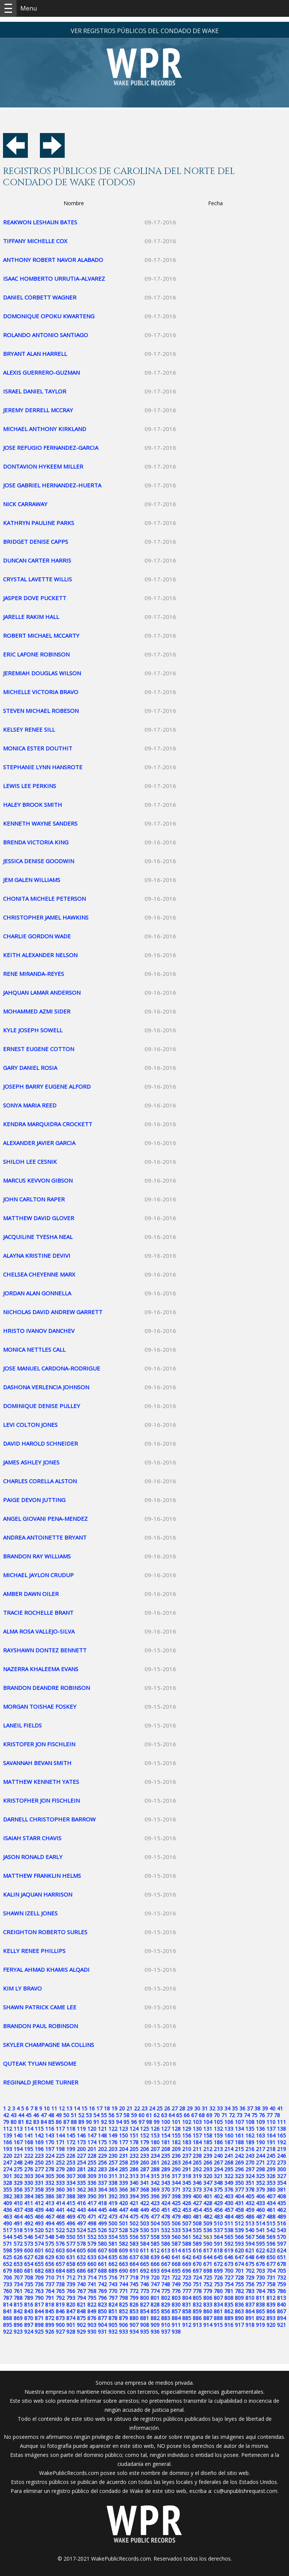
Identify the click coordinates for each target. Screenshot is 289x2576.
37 (250, 2108)
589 (197, 2243)
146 (81, 2135)
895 (7, 2324)
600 (28, 2250)
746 (144, 2284)
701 (239, 2270)
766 (70, 2291)
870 (28, 2318)
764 (49, 2291)
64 (172, 2115)
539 (239, 2230)
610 (133, 2250)
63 (164, 2115)
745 (133, 2284)
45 (29, 2115)
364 (102, 2189)
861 (218, 2311)
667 (165, 2263)
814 (7, 2304)
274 (7, 2169)
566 (239, 2236)
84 (44, 2121)
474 (123, 2216)
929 (81, 2331)
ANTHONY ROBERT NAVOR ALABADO (53, 259)
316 (165, 2176)
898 (39, 2324)
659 (81, 2263)
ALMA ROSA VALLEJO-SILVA (39, 1631)
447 (123, 2209)
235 (165, 2155)
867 (281, 2311)
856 (165, 2311)
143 (49, 2135)
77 (269, 2115)
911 (176, 2324)
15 (84, 2108)
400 (197, 2196)
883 (165, 2318)
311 (112, 2176)
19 (114, 2108)
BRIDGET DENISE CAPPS (35, 541)
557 (144, 2236)
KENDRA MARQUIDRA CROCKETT (47, 1124)
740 (81, 2284)
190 (260, 2142)
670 (197, 2263)
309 (91, 2176)
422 (144, 2203)
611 (144, 2250)
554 (112, 2236)
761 (18, 2291)
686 (81, 2270)
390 (91, 2196)
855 (155, 2311)
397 (165, 2196)
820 (70, 2304)
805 (197, 2297)
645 (218, 2257)
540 (249, 2230)
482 (207, 2216)
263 (176, 2162)
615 (186, 2250)
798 (123, 2297)
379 (260, 2189)
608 (112, 2250)
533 (176, 2230)
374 (207, 2189)
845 (49, 2311)
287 (144, 2169)
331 (39, 2182)
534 (186, 2230)
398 (176, 2196)
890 (239, 2318)
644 (207, 2257)
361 (70, 2189)
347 (207, 2182)
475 (133, 2216)
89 (81, 2121)
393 (123, 2196)
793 (70, 2297)
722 (176, 2277)
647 (239, 2257)
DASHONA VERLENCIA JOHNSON (46, 1387)
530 (144, 2230)
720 (155, 2277)
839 (270, 2304)
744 (123, 2284)
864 (249, 2311)
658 (70, 2263)
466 (39, 2216)
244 (260, 2155)
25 (160, 2108)
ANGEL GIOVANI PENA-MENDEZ (45, 1518)
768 (91, 2291)
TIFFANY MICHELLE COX (35, 241)
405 (249, 2196)
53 (89, 2115)
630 (60, 2257)
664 (133, 2263)
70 (217, 2115)
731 (270, 2277)
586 (165, 2243)
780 (218, 2291)
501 (123, 2223)
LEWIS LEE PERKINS (29, 786)
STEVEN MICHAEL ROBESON (41, 710)
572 (18, 2243)
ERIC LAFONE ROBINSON (36, 654)
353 (270, 2182)
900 (60, 2324)
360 (60, 2189)
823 (102, 2304)
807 (218, 2297)
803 (176, 2297)
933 (123, 2331)
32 (212, 2108)
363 (91, 2189)
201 (91, 2148)
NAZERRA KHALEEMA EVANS (40, 1669)
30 (197, 2108)
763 (39, 2291)
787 (7, 2297)
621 (249, 2250)
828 (155, 2304)
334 (70, 2182)
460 (260, 2209)
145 (70, 2135)
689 (112, 2270)
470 (81, 2216)
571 (7, 2243)
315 (155, 2176)
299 (270, 2169)
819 (60, 2304)
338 (112, 2182)
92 (104, 2121)
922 (7, 2331)
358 (39, 2189)
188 (239, 2142)
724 (197, 2277)
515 (270, 2223)
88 (74, 2121)
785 (270, 2291)
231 (123, 2155)
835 (228, 2304)
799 (133, 2297)
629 (49, 2257)
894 (281, 2318)
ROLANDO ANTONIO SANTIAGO (45, 335)
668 (176, 2263)
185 (207, 2142)
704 (270, 2270)
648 (249, 2257)
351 (249, 2182)
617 (207, 2250)
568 (260, 2236)
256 (102, 2162)
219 (281, 2148)
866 (270, 2311)
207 (155, 2148)
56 (111, 2115)
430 (228, 2203)
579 (91, 2243)
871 (39, 2318)
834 (218, 2304)
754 (228, 2284)
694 (165, 2270)
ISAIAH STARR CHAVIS (32, 1838)
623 (270, 2250)
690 (123, 2270)
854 (144, 2311)
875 (81, 2318)
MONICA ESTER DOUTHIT (37, 748)
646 (228, 2257)
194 (18, 2148)
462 (281, 2209)
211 (197, 2148)
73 (239, 2115)
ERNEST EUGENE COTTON (38, 1049)
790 (39, 2297)
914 (207, 2324)
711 (60, 2277)
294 (218, 2169)
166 (7, 2142)
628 (39, 2257)
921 (281, 2324)
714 (91, 2277)
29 (190, 2108)
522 (60, 2230)
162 (249, 2135)
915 (218, 2324)
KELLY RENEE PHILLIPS (34, 1950)
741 (91, 2284)
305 (49, 2176)
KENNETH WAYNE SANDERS (40, 823)
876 (91, 2318)
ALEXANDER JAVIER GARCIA (39, 1143)
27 (175, 2108)
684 (60, 2270)
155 (176, 2135)
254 (81, 2162)
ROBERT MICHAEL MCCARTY (41, 635)
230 (112, 2155)
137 (270, 2128)
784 (260, 2291)
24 (152, 2108)
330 (28, 2182)
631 (70, 2257)
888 (218, 2318)
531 (155, 2230)
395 (144, 2196)
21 (129, 2108)
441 (60, 2209)
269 (239, 2162)
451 (165, 2209)
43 (14, 2115)
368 (144, 2189)
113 (18, 2128)
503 (144, 2223)
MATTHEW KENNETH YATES (41, 1781)
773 (144, 2291)
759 (281, 2284)
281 (81, 2169)
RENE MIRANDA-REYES (33, 973)
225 (60, 2155)
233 (144, 2155)
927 (60, 2331)
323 (239, 2176)
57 (119, 2115)
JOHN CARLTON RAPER (34, 1199)
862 (228, 2311)
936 (155, 2331)
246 (281, 2155)
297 (249, 2169)
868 (7, 2318)
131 (207, 2128)
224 (49, 2155)
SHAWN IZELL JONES (30, 1913)
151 (133, 2135)
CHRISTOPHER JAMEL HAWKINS (45, 917)
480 (186, 2216)
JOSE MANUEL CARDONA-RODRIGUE (51, 1368)
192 (281, 2142)
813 (281, 2297)
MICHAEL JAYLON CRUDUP (38, 1575)
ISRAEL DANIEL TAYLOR (34, 391)
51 (74, 2115)
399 (186, 2196)
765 (60, 2291)
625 (7, 2257)
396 (155, 2196)
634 (102, 2257)
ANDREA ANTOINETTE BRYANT (45, 1537)
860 (207, 2311)
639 (155, 2257)
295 (228, 2169)
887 (207, 2318)
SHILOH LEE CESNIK (30, 1161)
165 (281, 2135)
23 (144, 2108)
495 (60, 2223)
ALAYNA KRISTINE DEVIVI (36, 1255)
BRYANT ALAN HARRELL (35, 353)
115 (39, 2128)
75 (254, 2115)
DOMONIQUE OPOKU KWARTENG (48, 316)
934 (133, 2331)
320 (207, 2176)
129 (186, 2128)
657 (60, 2263)
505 (165, 2223)
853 (133, 2311)
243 (249, 2155)
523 (70, 2230)
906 (123, 2324)
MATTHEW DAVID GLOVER (38, 1218)
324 (249, 2176)
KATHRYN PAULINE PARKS (38, 522)
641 (176, 2257)
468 (60, 2216)
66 (187, 2115)
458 (239, 2209)
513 (249, 2223)
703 (260, 2270)
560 (176, 2236)
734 (18, 2284)
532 (165, 2230)
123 (123, 2128)
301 (7, 2176)
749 (176, 2284)
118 (70, 2128)
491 (18, 2223)
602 (49, 2250)
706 (7, 2277)
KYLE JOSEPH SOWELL (32, 1030)
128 (176, 2128)
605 (81, 2250)
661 (102, 2263)
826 (133, 2304)
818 (49, 2304)
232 (133, 2155)
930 (91, 2331)
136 (260, 2128)
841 (7, 2311)
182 (176, 2142)
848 (81, 2311)
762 (28, 2291)
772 (133, 2291)
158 (207, 2135)
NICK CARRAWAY (25, 504)
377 (239, 2189)
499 (102, 2223)
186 (218, 2142)
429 (218, 2203)
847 (70, 2311)
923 (18, 2331)
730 (260, 2277)
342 (155, 2182)
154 (165, 2135)
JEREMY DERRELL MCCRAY (38, 410)
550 (70, 2236)
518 (18, 2230)
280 (70, 2169)
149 (112, 2135)
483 (218, 2216)
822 (91, 2304)
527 (112, 2230)
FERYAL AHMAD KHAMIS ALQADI (46, 1969)
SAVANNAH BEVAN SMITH (37, 1763)
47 (44, 2115)
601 (39, 2250)
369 (155, 2189)
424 (165, 2203)
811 (260, 2297)
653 (18, 2263)
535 (197, 2230)
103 (197, 2121)
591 (218, 2243)
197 (49, 2148)
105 (218, 2121)
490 (7, 2223)
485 (239, 2216)
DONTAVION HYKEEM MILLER (43, 466)
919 (260, 2324)
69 (209, 2115)
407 (270, 2196)
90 (89, 2121)
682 (39, 2270)
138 (281, 2128)
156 (186, 2135)
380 (270, 2189)
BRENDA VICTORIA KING (35, 842)
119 (81, 2128)
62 (157, 2115)
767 (81, 2291)
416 (81, 2203)
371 (176, 2189)
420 (123, 2203)
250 (39, 2162)
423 (155, 2203)
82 (29, 2121)
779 (207, 2291)
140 (18, 2135)
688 (102, 2270)
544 (7, 2236)
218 (270, 2148)
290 (176, 2169)
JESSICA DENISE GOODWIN (38, 861)
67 (194, 2115)
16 (92, 2108)
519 (28, 2230)
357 (28, 2189)
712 (70, 2277)
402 (218, 2196)
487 (260, 2216)
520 (39, 2230)
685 (70, 2270)
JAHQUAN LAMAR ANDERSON (42, 992)
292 (197, 2169)
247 (7, 2162)
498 (91, 2223)
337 (102, 2182)
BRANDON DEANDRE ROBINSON (46, 1687)
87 (66, 2121)
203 (112, 2148)
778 (197, 2291)
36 (242, 2108)
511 (228, 2223)
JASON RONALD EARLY (32, 1857)
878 (112, 2318)
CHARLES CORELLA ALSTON (40, 1481)
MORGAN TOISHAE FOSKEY (39, 1706)
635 (112, 2257)
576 (60, 2243)
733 (7, 2284)
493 (39, 2223)
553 (102, 2236)
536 (207, 2230)
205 (133, 2148)
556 (133, 2236)
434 (270, 2203)
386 (49, 2196)
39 (265, 2108)
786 (281, 2291)
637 (133, 2257)
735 (28, 2284)
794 (81, 2297)
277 (39, 2169)
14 (77, 2108)
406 (260, 2196)
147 (91, 2135)
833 (207, 2304)
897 (28, 2324)
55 (104, 2115)
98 (149, 2121)
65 (179, 2115)
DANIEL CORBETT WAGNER (39, 297)
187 (228, 2142)
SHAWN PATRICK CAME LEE (39, 2007)
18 (107, 2108)
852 (123, 2311)
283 (102, 2169)
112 (7, 2128)
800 (144, 2297)
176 (112, 2142)
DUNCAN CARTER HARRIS (37, 560)
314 (144, 2176)
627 (28, 2257)
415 (70, 2203)
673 (228, 2263)
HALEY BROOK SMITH (32, 804)
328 (7, 2182)
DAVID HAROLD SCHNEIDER (40, 1443)
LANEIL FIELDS (22, 1725)
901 (70, 2324)
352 (260, 2182)
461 (270, 2209)
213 (218, 2148)
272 (270, 2162)
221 (18, 2155)
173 (81, 2142)
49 (59, 2115)
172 (70, 2142)
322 (228, 2176)
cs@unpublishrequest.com (245, 2490)
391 (102, 2196)
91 (96, 2121)
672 (218, 2263)
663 (123, 2263)
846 (60, 2311)
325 (260, 2176)
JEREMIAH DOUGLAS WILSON (42, 673)
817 (39, 2304)
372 (186, 2189)
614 (176, 2250)
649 (260, 2257)
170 (49, 2142)
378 (249, 2189)
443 (81, 2209)
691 (133, 2270)
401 (207, 2196)
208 (165, 2148)
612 (155, 2250)
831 (186, 2304)
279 (60, 2169)
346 (197, 2182)
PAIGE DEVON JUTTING (34, 1500)
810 (249, 2297)
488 (270, 2216)
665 (144, 2263)
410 (18, 2203)
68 (202, 2115)
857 (176, 2311)
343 (165, 2182)
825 (123, 2304)
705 (281, 2270)
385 (39, 2196)
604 (70, 2250)
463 (7, 2216)
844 (39, 2311)
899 (49, 2324)
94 (119, 2121)
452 (176, 2209)
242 (239, 2155)
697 (197, 2270)
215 (239, 2148)
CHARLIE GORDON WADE (37, 936)
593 (239, 2243)
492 (28, 2223)
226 (70, 2155)
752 (207, 2284)
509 (207, 2223)
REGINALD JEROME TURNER (40, 2082)
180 (155, 2142)
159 (218, 2135)
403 (228, 2196)
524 (81, 2230)
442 (70, 2209)
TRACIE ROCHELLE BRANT (38, 1612)
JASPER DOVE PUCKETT (34, 598)
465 (28, 2216)
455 (207, 2209)
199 (70, 2148)
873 (60, 2318)
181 (165, 2142)
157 (197, 2135)
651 (281, 2257)
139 (7, 2135)
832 (197, 2304)
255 (91, 2162)
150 (123, 2135)
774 (155, 2291)
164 (270, 2135)
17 (99, 2108)
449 (144, 2209)
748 (165, 2284)
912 (186, 2324)
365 (112, 2189)
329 (18, 2182)
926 (49, 2331)
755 (239, 2284)
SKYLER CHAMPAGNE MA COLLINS (48, 2044)
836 (239, 2304)
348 (218, 2182)
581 (112, 2243)
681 (28, 2270)
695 (176, 2270)
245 (270, 2155)
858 (186, 2311)
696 (186, 2270)
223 (39, 2155)
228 (91, 2155)
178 (133, 2142)
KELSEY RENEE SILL (29, 729)
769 (102, 2291)
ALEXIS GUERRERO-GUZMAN (41, 372)
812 (270, 2297)
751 (197, 2284)
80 (14, 2121)
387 (60, 2196)
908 (144, 2324)
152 (144, 2135)
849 (91, 2311)
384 (28, 2196)
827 (144, 2304)
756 (249, 2284)
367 (133, 2189)
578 (81, 2243)
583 (133, 2243)
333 (60, 2182)
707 (18, 2277)
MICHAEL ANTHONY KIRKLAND (44, 429)
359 (49, 2189)
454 (197, 2209)
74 (247, 2115)
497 (81, 2223)
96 (134, 2121)
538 (228, 2230)
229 (102, 2155)
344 (176, 2182)
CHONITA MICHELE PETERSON (44, 898)
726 (218, 2277)
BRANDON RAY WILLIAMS (37, 1556)
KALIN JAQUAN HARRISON (37, 1894)
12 (62, 2108)
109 (260, 2121)
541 (260, 2230)
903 (91, 2324)
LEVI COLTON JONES (30, 1424)
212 (207, 2148)
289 (165, 2169)
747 (155, 2284)
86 (59, 2121)
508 (197, 2223)
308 (81, 2176)
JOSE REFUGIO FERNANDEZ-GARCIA (50, 447)
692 (144, 2270)
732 (281, 2277)
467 (49, 2216)
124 (133, 2128)
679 (7, 2270)
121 (102, 2128)
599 (18, 2250)
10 (47, 2108)
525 (91, 2230)
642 (186, 2257)
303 (28, 2176)
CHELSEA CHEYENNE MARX (39, 1274)
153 (155, 2135)
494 (49, 2223)
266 (207, 2162)
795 (91, 2297)
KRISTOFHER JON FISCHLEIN (41, 1800)
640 (165, 2257)
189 (249, 2142)
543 (281, 2230)
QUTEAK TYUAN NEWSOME (39, 2063)
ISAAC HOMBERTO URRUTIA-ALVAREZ (54, 278)
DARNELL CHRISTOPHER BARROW (49, 1819)
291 (186, 2169)
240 (218, 2155)
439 (39, 2209)
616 (197, 2250)
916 (228, 2324)
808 (228, 2297)
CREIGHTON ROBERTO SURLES (45, 1932)
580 (102, 2243)
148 (102, 2135)
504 (155, 2223)
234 (155, 2155)
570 (281, 2236)
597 (281, 2243)
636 (123, 2257)
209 (176, 2148)
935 (144, 2331)
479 (176, 2216)
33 (220, 2108)
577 (70, 2243)
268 (228, 2162)
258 (123, 2162)
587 (176, 2243)
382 (7, 2196)
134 (239, 2128)
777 (186, 2291)
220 (7, 2155)
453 (186, 2209)
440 (49, 2209)
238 (197, 2155)
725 (207, 2277)
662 (112, 2263)
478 (165, 2216)
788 (18, 2297)
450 (155, 2209)
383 (18, 2196)
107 (239, 2121)
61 (149, 2115)
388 (70, 2196)
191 (270, 2142)
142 (39, 2135)
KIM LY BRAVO (22, 1988)
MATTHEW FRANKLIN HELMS (42, 1875)
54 (96, 2115)
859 (197, 2311)
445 (102, 2209)
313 (133, 2176)
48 (51, 2115)
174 (91, 2142)
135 (249, 2128)
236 (176, 2155)
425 (176, 2203)
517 (7, 2230)
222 (28, 2155)
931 (102, 2331)
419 (112, 2203)
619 (228, 2250)
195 (28, 2148)
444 (91, 2209)
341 (144, 2182)
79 (6, 2121)
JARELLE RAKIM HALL (31, 616)
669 (186, 2263)
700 (228, 2270)
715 (102, 2277)
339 (123, 2182)
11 (54, 2108)
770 (112, 2291)
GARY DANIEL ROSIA (30, 1067)
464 (18, 2216)
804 (186, 2297)
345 (186, 2182)
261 (155, 2162)
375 (218, 2189)
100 (165, 2121)
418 (102, 2203)
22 (137, 2108)
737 (49, 2284)
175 (102, 2142)
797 (112, 2297)
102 (186, 2121)
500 (112, 2223)
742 (102, 2284)
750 (186, 2284)
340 (133, 2182)
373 (197, 2189)
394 (133, 2196)
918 (249, 2324)
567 (249, 2236)
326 (270, 2176)
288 (155, 2169)
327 (281, 2176)
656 (49, 2263)
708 (28, 2277)
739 (70, 2284)
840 (281, 2304)
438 (28, 2209)
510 (218, 2223)
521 (49, 2230)
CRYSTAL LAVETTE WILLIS (37, 579)
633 (91, 2257)
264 (186, 2162)
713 (81, 2277)
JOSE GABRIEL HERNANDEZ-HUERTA (52, 485)
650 (270, 2257)
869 (18, 2318)
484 (228, 2216)
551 (81, 2236)
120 (91, 2128)
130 (197, 2128)
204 (123, 2148)
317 (176, 2176)
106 (228, 2121)
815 (18, 2304)
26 (167, 2108)
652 (7, 2263)
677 (270, 2263)
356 (18, 2189)
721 (165, 2277)
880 (133, 2318)
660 (91, 2263)
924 (28, 2331)
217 (260, 2148)
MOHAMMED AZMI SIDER (36, 1011)
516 (281, 2223)
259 (133, 2162)
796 (102, 2297)
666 (155, 2263)
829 (165, 2304)
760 (7, 2291)
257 (112, 2162)
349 (228, 2182)
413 (49, 2203)
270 (249, 2162)
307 (70, 2176)
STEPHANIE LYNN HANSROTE (42, 767)
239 (207, 2155)
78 (277, 2115)
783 (249, 2291)
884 (176, 2318)
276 (28, 2169)
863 (239, 2311)
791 (49, 2297)
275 (18, 2169)
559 (165, 2236)
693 (155, 2270)
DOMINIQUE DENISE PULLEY (41, 1406)
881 (144, 2318)
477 (155, 2216)
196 (39, 2148)
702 (249, 2270)
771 (123, 2291)
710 (49, 2277)
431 (239, 2203)
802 (165, 2297)
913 (197, 2324)
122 (112, 2128)
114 (28, 2128)
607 (102, 2250)
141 (28, 2135)
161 (239, 2135)
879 (123, 2318)
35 (235, 2108)
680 (18, 2270)
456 (218, 2209)
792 (60, 2297)
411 (28, 2203)
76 (262, 2115)
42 (6, 2115)
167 (18, 2142)
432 (249, 2203)
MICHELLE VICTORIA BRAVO (40, 692)
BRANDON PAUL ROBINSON (40, 2026)
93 (111, 2121)
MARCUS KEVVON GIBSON (38, 1180)
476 (144, 2216)
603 (60, 2250)
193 (7, 2148)
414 (60, 2203)
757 (260, 2284)
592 (228, 2243)
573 (28, 2243)
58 (126, 2115)
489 (281, 2216)
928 (70, 2331)
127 (165, 2128)
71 (224, 2115)
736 (39, 2284)
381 (281, 2189)
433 (260, 2203)
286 (133, 2169)
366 (123, 2189)
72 (232, 2115)
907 (133, 2324)
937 (165, 2331)
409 (7, 2203)
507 (186, 2223)
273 (281, 2162)
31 (205, 2108)
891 (249, 2318)
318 (186, 2176)
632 (81, 2257)
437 (18, 2209)
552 (91, 2236)
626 (18, 2257)
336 (91, 2182)
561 (186, 2236)
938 (176, 2331)
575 (49, 2243)
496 (70, 2223)
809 (239, 2297)
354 (281, 2182)
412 (39, 2203)
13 (69, 2108)
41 (280, 2108)
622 (260, 2250)
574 (39, 2243)
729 (249, 2277)
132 (218, 2128)
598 (7, 2250)
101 (176, 2121)
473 (112, 2216)
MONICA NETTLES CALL (34, 1349)
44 (21, 2115)
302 (18, 2176)
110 (270, 2121)
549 (60, 2236)
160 (228, 2135)
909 (155, 2324)
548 (49, 2236)
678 (281, 2263)
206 (144, 2148)
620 (239, 2250)
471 (91, 2216)
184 (197, 2142)
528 (123, 2230)
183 (186, 2142)
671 (207, 2263)
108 (249, 2121)
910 (165, 2324)
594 (249, 2243)
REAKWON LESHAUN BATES (40, 222)
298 (260, 2169)
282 (91, 2169)
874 (70, 2318)
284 (112, 2169)
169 (39, 2142)
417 (91, 2203)
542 (270, 2230)
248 (18, 2162)
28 (182, 2108)
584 (144, 2243)
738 (60, 2284)
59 (134, 2115)
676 (260, 2263)
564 (218, 2236)
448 (133, 2209)
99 (157, 2121)
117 (60, 2128)
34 (227, 2108)
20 (122, 2108)
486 (249, 2216)
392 (112, 2196)
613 (165, 2250)
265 (197, 2162)
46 (36, 2115)
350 (239, 2182)
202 (102, 2148)
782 (239, 2291)
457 (228, 2209)
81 (21, 2121)
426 (186, 2203)
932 (112, 2331)
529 (133, 2230)
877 (102, 2318)
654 (28, 2263)
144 (60, 2135)
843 (28, 2311)
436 (7, 2209)
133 (228, 2128)
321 (218, 2176)
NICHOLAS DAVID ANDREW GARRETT (52, 1312)
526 (102, 2230)
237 (186, 2155)
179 (144, 2142)
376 (228, 2189)
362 (81, 2189)
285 (123, 2169)
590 (207, 2243)
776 (176, 2291)
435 (281, 2203)
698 (207, 2270)
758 (270, 2284)
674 (239, 2263)
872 (49, 2318)
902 (81, 2324)
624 (281, 2250)
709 (39, 2277)
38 (257, 2108)
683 (49, 2270)
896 (18, 2324)
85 (51, 2121)
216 (249, 2148)
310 (102, 2176)
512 (239, 2223)
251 (49, 2162)
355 (7, 2189)
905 (112, 2324)
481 (197, 2216)
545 (18, 2236)
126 (155, 2128)
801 (155, 2297)
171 (60, 2142)
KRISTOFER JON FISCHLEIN (39, 1744)
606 (91, 2250)
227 (81, 2155)
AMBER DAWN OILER (31, 1593)
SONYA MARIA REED (29, 1105)
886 (197, 2318)
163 (260, 2135)
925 (39, 2331)
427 (197, 2203)
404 (239, 2196)
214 (228, 2148)
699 (218, 2270)
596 (270, 2243)
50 (66, 2115)
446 (112, 2209)
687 (91, 2270)
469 (70, 2216)
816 (28, 2304)
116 (49, 2128)
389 (81, 2196)
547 (39, 2236)
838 (260, 2304)
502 (133, 2223)
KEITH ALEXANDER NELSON (40, 955)
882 (155, 2318)
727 (228, 2277)
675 (249, 2263)
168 (28, 2142)
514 (260, 2223)
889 (228, 2318)
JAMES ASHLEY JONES (31, 1462)
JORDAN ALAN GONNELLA (37, 1293)
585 (155, 2243)
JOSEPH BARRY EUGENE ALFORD (47, 1086)
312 (123, 2176)
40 (272, 2108)
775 (165, 2291)
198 (60, 2148)
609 (123, 2250)
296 (239, 2169)
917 (239, 2324)
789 (28, 2297)
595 (260, 2243)
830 (176, 2304)
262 (165, 2162)
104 (207, 2121)
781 (228, 2291)
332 (49, 2182)
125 (144, 2128)
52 (81, 2115)
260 (144, 2162)
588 (186, 2243)
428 (207, 2203)
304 (39, 2176)
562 (197, 2236)
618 (218, 2250)
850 (102, 2311)
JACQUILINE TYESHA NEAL (38, 1236)
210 (186, 2148)
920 (270, 2324)
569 (270, 2236)
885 (186, 2318)
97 (141, 2121)
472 (102, 2216)
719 (144, 2277)
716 (112, 2277)
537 (218, 2230)
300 (281, 2169)
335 (81, 2182)
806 (207, 2297)
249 (28, 2162)
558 (155, 2236)
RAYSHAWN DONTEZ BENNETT (45, 1650)
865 (260, 2311)
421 (133, 2203)
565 (228, 2236)
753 (218, 2284)
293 (207, 2169)
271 (260, 2162)
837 (249, 2304)
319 (197, 2176)
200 (81, 2148)
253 (70, 2162)
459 (249, 2209)
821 (81, 2304)
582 (123, 2243)
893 (270, 2318)
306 (60, 2176)
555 (123, 2236)
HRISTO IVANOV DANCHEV (39, 1330)
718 (133, 2277)
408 (281, 2196)
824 (112, 2304)
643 (197, 2257)
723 (186, 2277)
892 (260, 2318)
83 (36, 2121)
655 (39, 2263)
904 (102, 2324)
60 (141, 2115)
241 (228, 2155)
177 (123, 2142)
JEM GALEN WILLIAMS (31, 879)
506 (176, 2223)
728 (239, 2277)
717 (123, 2277)
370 (165, 2189)
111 (281, 2121)
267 (218, 2162)
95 (126, 2121)
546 (28, 2236)
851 (112, 2311)
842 (18, 2311)
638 (144, 2257)
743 (112, 2284)
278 (49, 2169)
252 (60, 2162)
